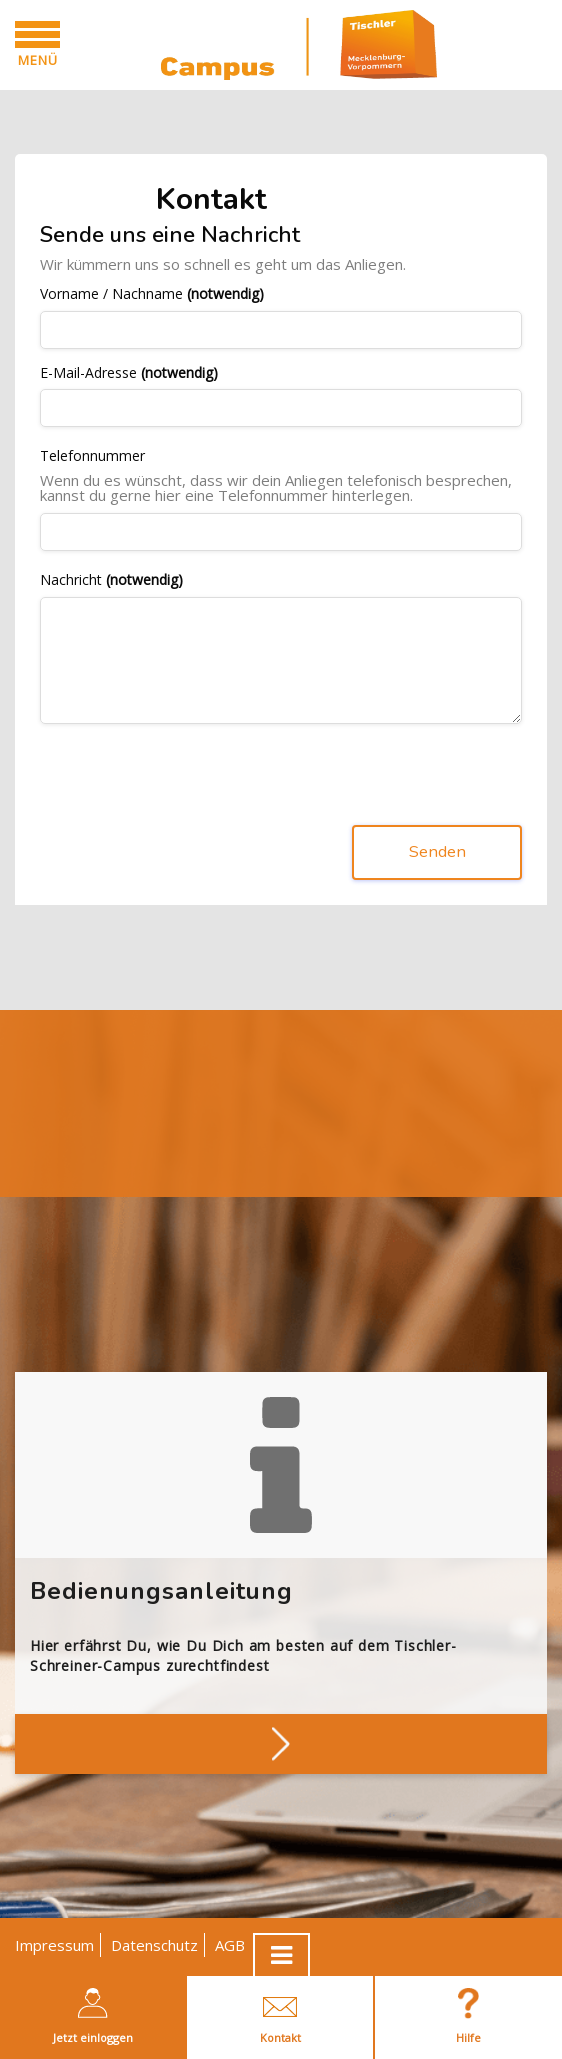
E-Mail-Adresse (129, 373)
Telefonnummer (92, 456)
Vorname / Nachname (152, 294)
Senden (437, 852)
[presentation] (192, 779)
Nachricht (111, 580)
